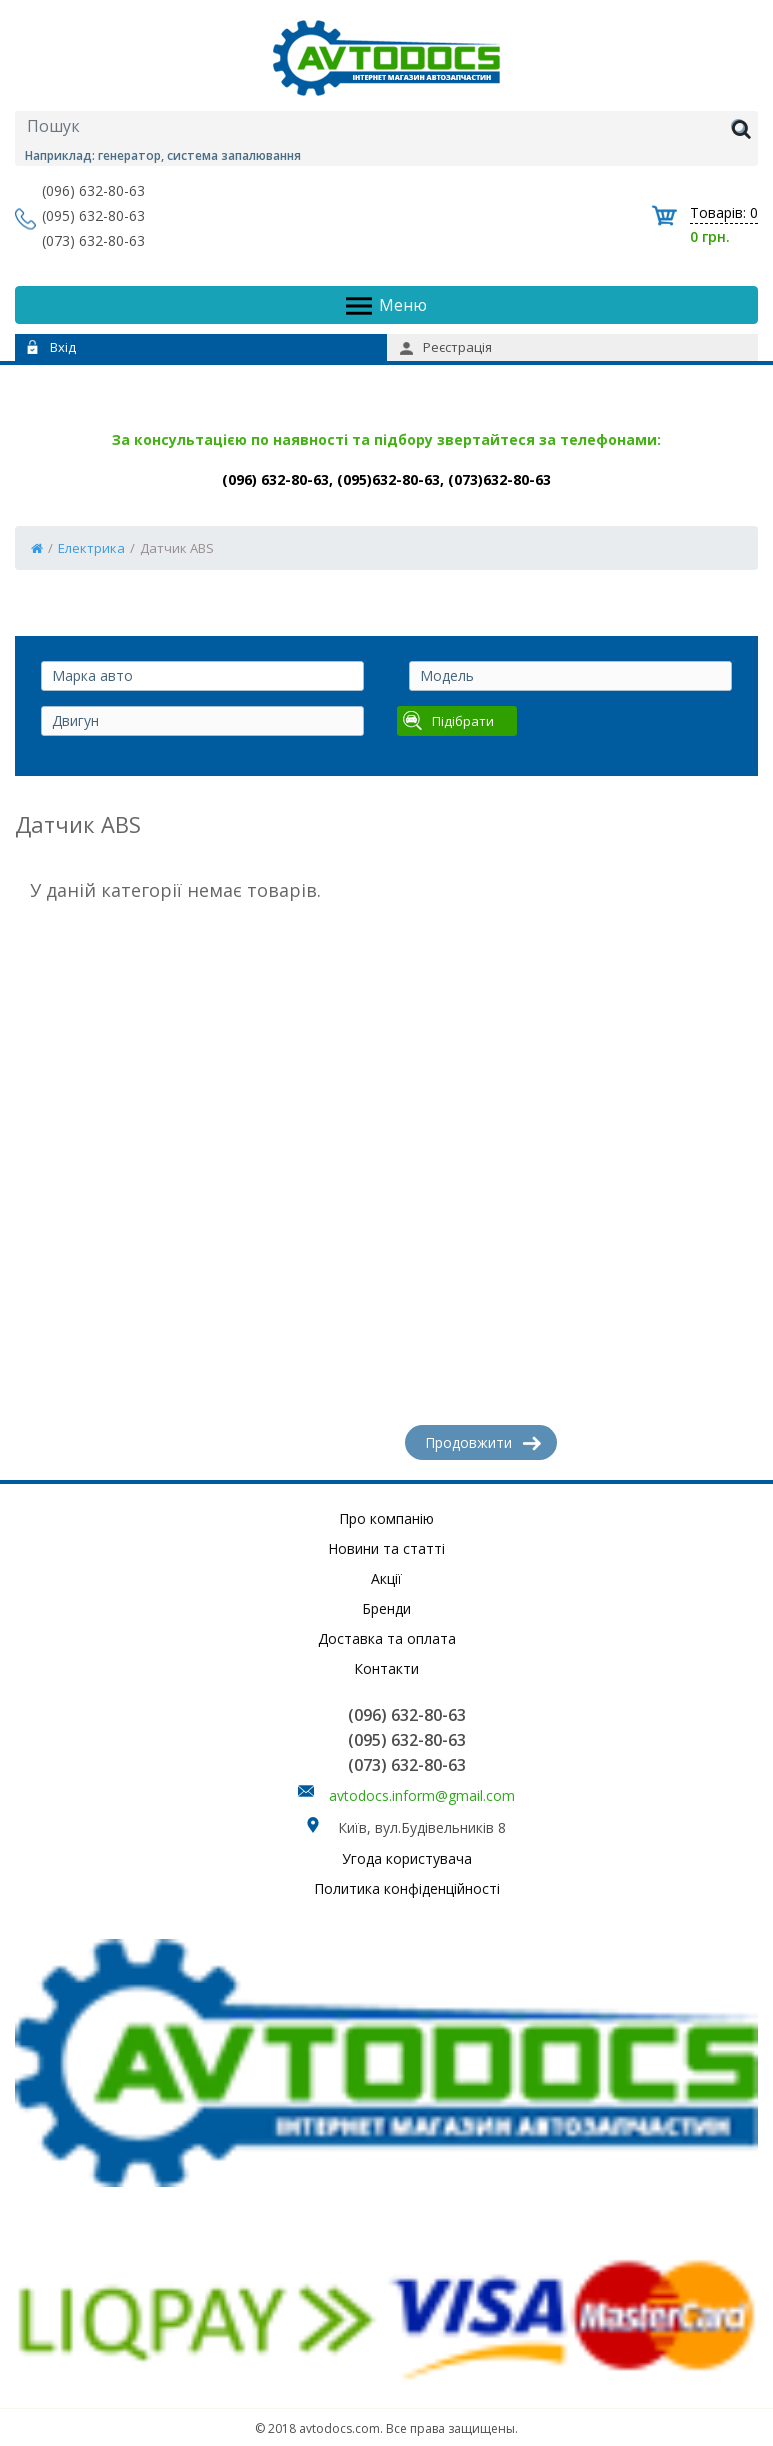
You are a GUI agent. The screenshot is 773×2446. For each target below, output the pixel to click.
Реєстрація (446, 347)
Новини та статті (386, 1548)
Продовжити (483, 1442)
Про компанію (386, 1518)
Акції (386, 1578)
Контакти (386, 1668)
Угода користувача (407, 1858)
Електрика (91, 548)
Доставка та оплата (387, 1638)
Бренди (386, 1608)
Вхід (51, 347)
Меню (386, 305)
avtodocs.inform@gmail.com (422, 1795)
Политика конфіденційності (407, 1888)
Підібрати (448, 720)
